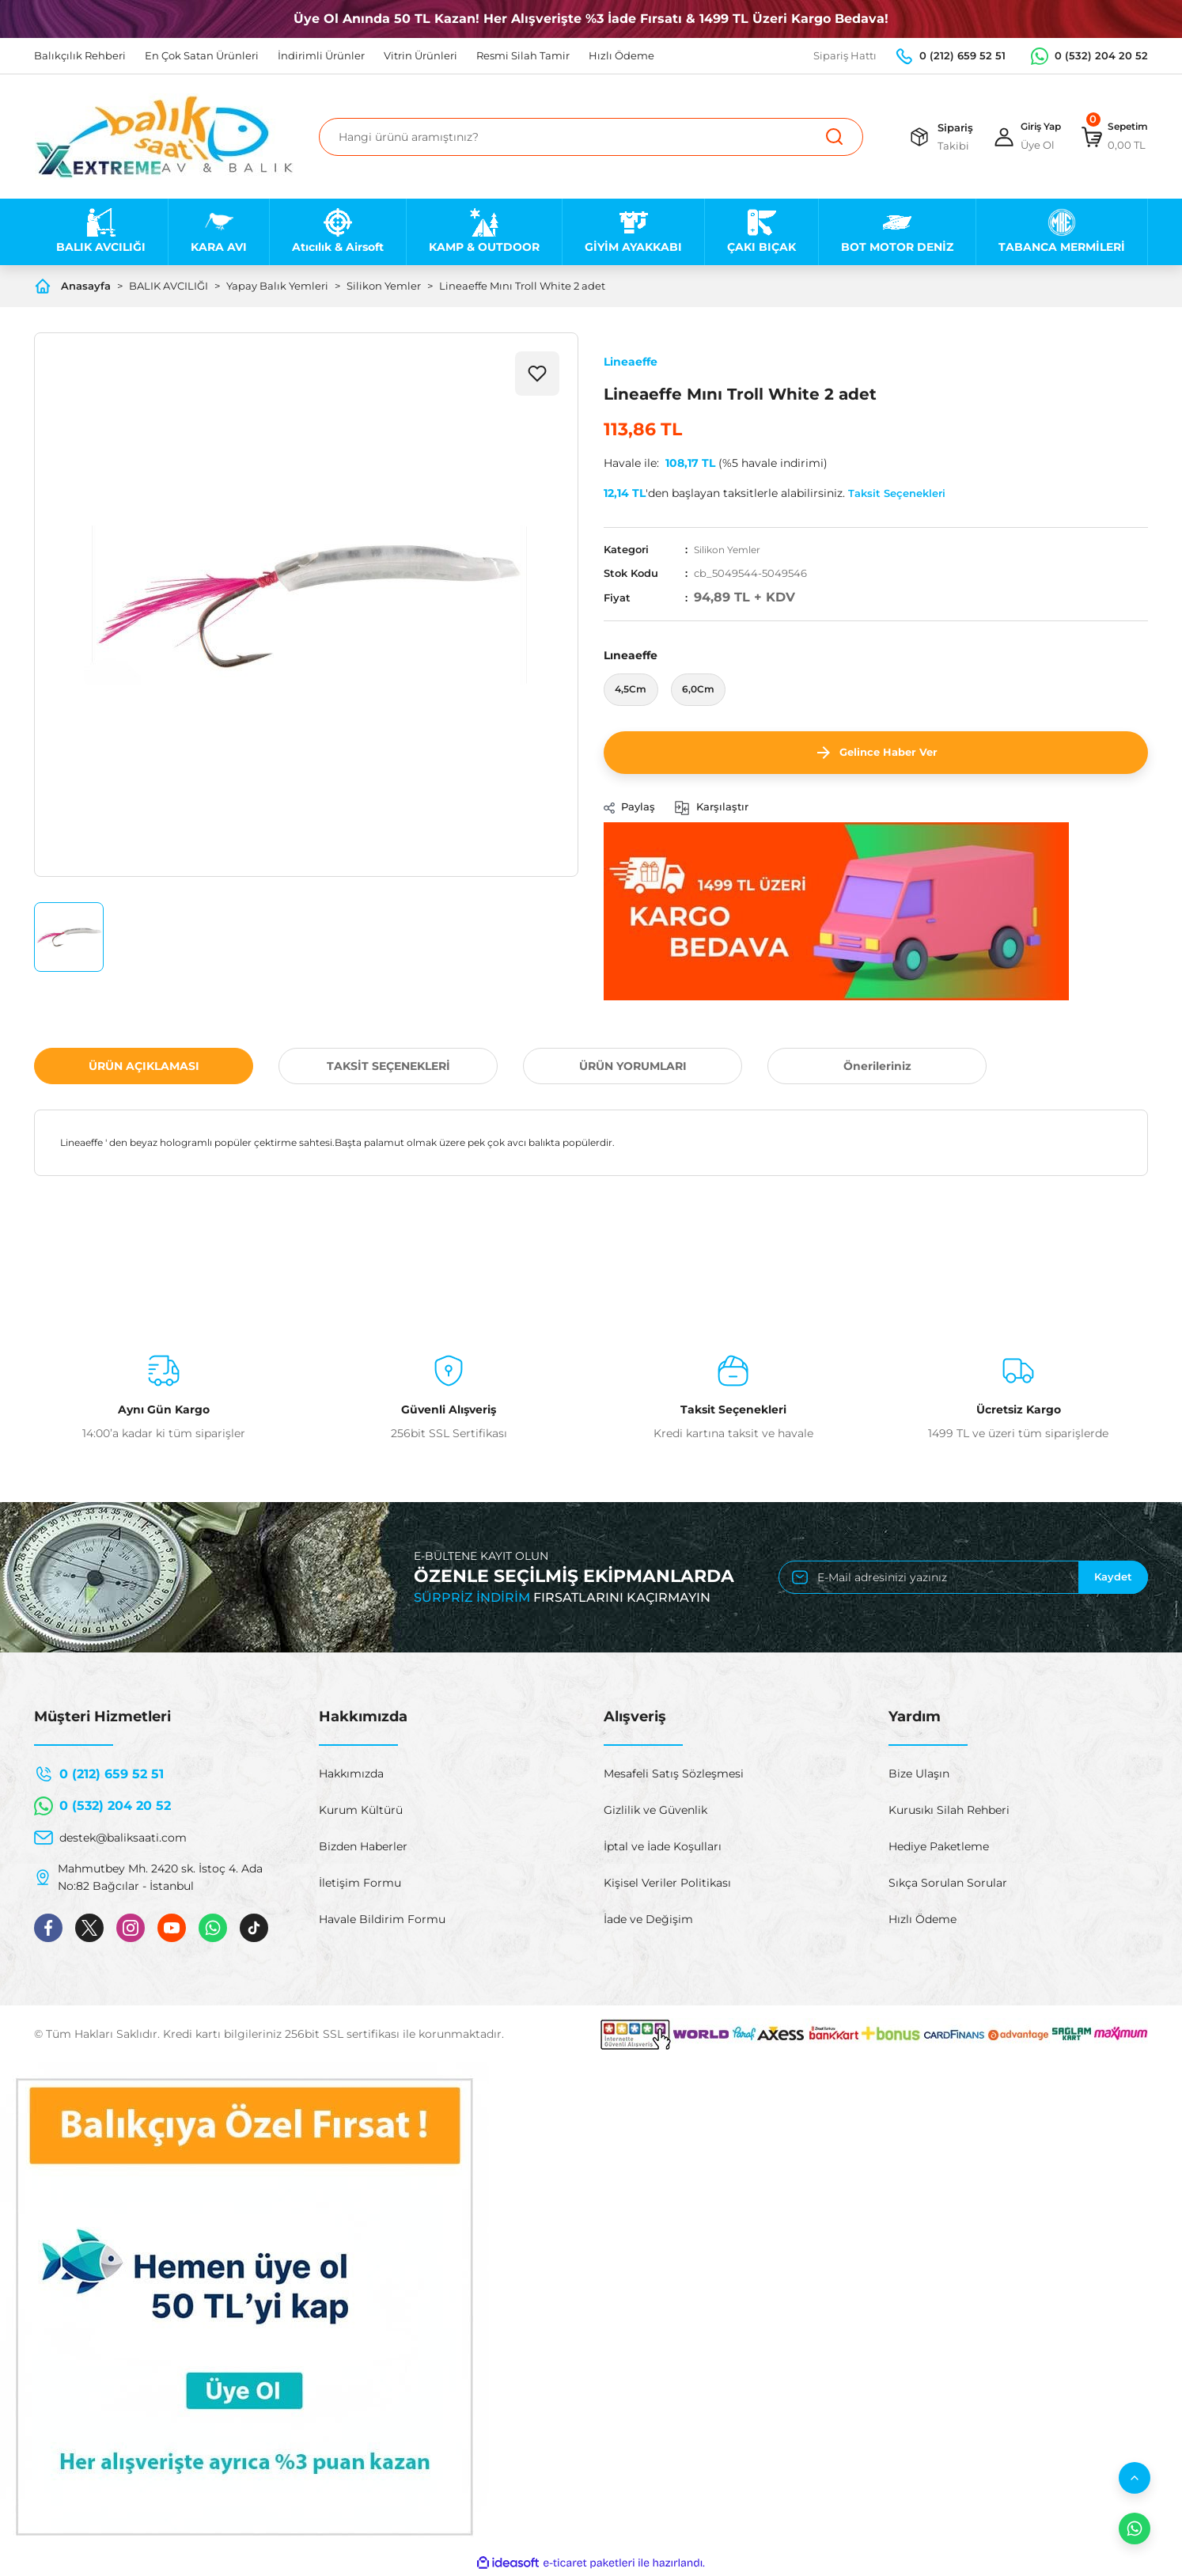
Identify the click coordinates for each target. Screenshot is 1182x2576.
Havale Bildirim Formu (382, 1921)
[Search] (591, 137)
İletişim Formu (360, 1884)
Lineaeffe (630, 362)
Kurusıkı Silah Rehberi (949, 1811)
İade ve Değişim (648, 1921)
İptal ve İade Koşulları (663, 1848)
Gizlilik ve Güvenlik (655, 1811)
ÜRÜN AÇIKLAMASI (144, 1067)
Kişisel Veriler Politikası (667, 1884)
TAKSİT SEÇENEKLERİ (388, 1067)
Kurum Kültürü (361, 1811)
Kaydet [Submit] (1113, 1579)
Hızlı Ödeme (922, 1921)
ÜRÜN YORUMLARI (633, 1067)
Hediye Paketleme (938, 1848)
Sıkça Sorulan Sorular (947, 1884)
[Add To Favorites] (537, 373)
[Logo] (164, 136)
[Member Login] (1015, 137)
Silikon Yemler (731, 549)
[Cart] (1110, 137)
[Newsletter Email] (963, 1578)
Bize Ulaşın (918, 1775)
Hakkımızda (351, 1775)
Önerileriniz (877, 1067)
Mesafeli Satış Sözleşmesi (674, 1775)
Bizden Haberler (363, 1848)
